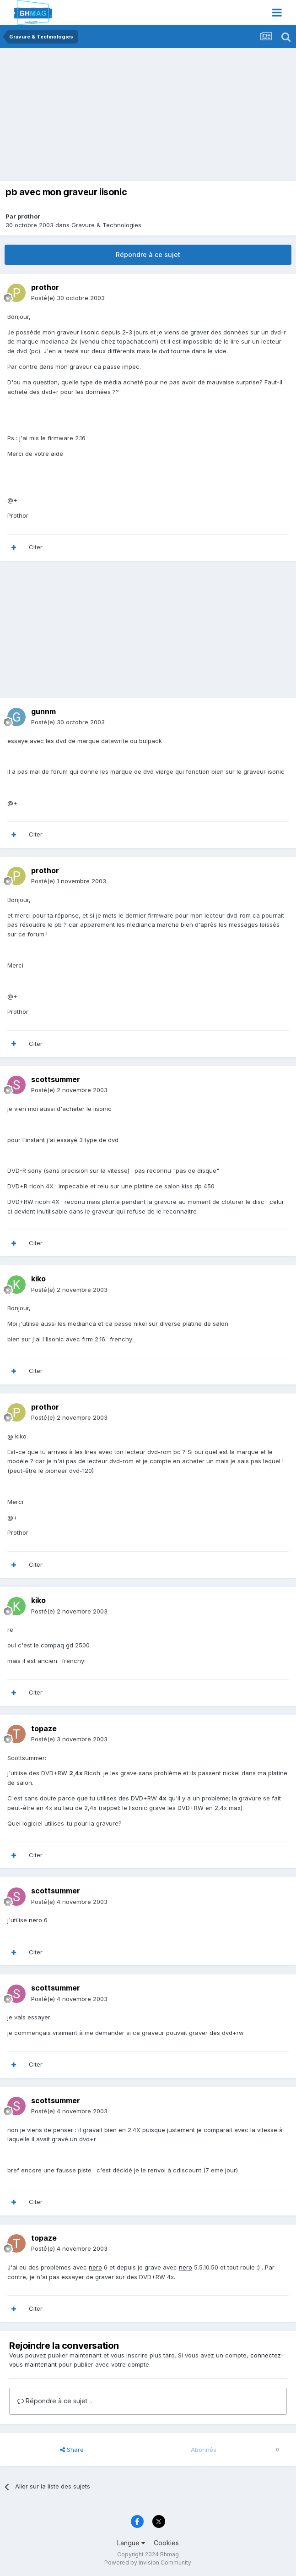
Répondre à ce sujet (148, 254)
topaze (44, 1728)
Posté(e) (68, 297)
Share (72, 2449)
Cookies (166, 2543)
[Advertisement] (112, 117)
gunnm (43, 711)
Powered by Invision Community (147, 2562)
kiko (38, 1278)
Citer (36, 547)
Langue (131, 2543)
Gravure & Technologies (106, 225)
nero (35, 1920)
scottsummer (55, 1079)
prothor (28, 216)
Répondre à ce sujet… (54, 2401)
